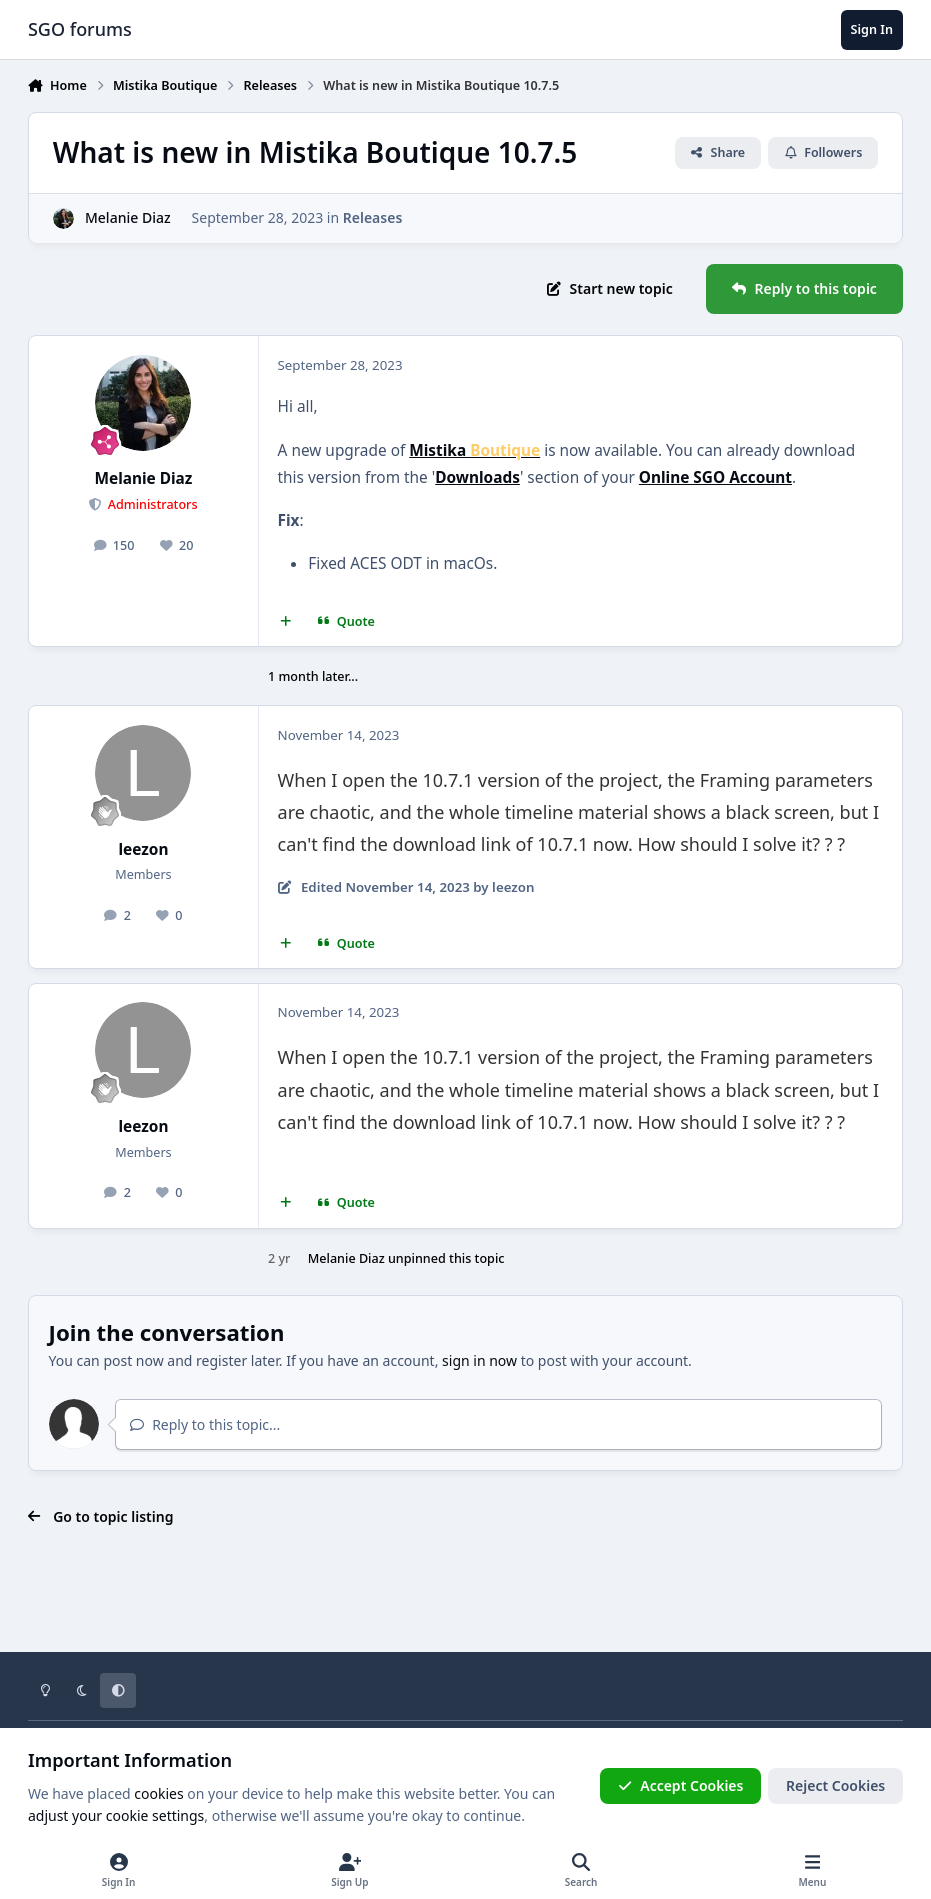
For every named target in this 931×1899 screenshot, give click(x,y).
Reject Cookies (835, 1785)
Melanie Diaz (128, 217)
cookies (158, 1793)
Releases (373, 217)
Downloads (477, 477)
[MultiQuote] (285, 622)
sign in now (479, 1360)
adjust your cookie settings (116, 1815)
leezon (143, 849)
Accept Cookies (681, 1785)
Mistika (474, 450)
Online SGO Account (715, 477)
